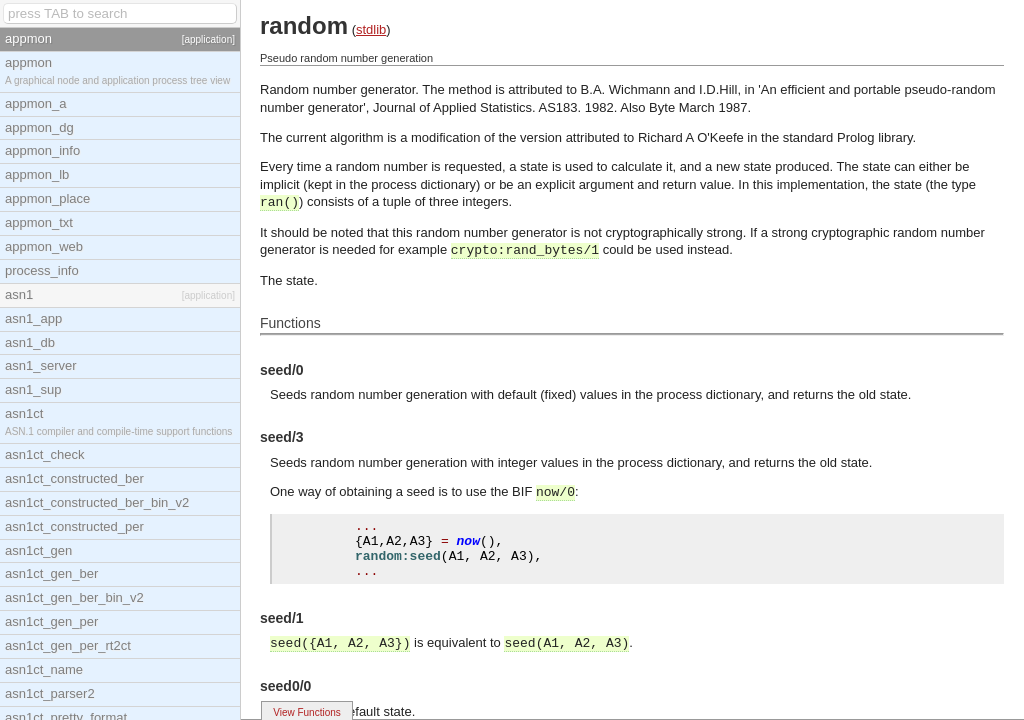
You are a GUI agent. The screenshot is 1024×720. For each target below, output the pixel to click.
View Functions (307, 712)
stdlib (371, 29)
